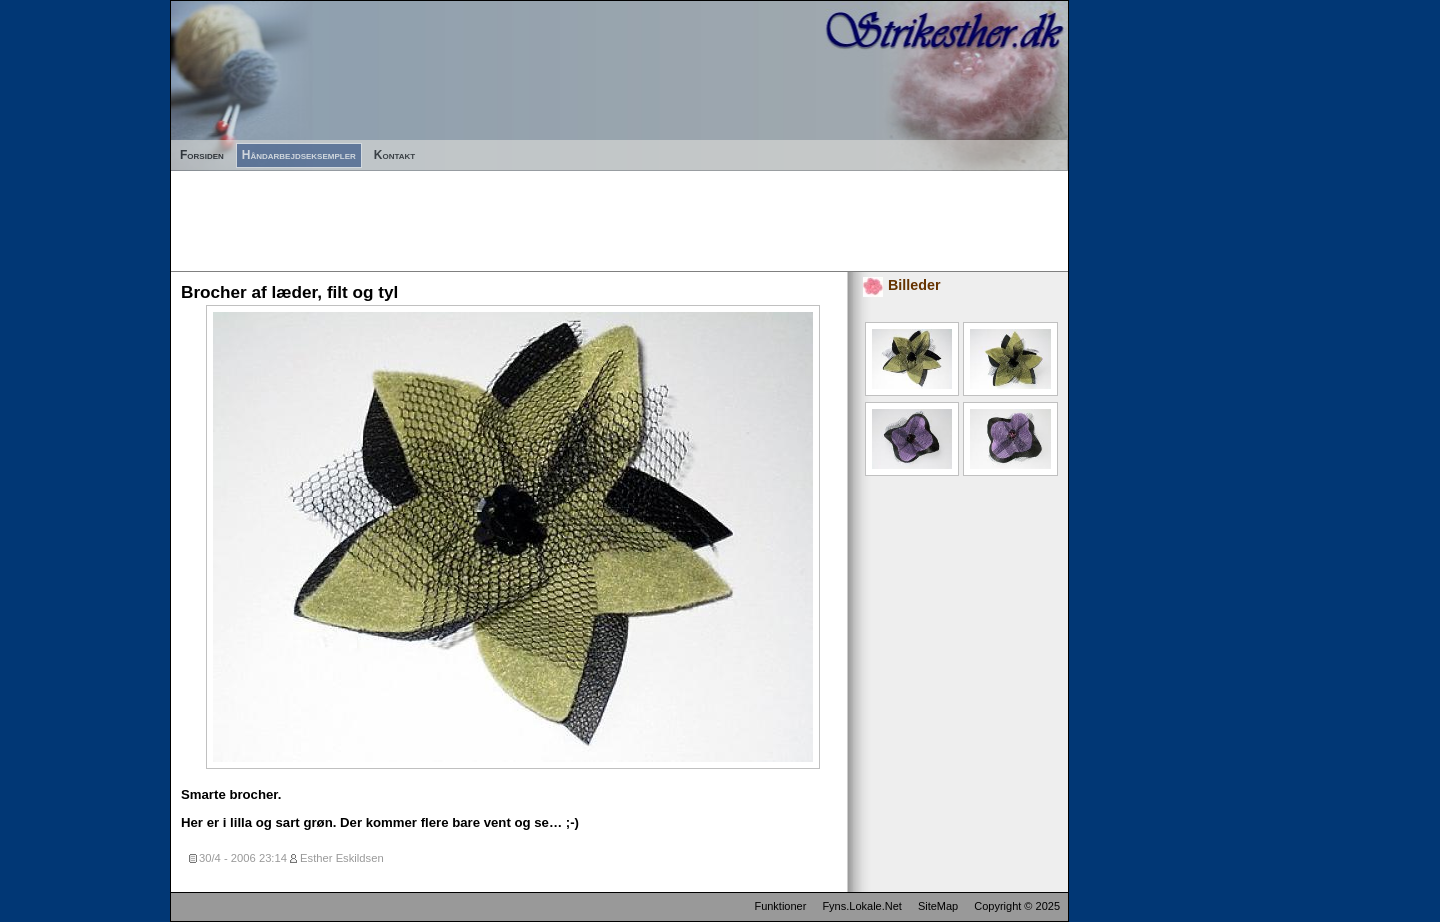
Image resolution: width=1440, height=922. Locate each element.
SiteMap (938, 906)
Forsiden (202, 155)
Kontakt (394, 155)
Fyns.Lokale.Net (861, 906)
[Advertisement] (535, 216)
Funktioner (780, 906)
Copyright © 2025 (1017, 906)
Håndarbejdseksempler (299, 155)
